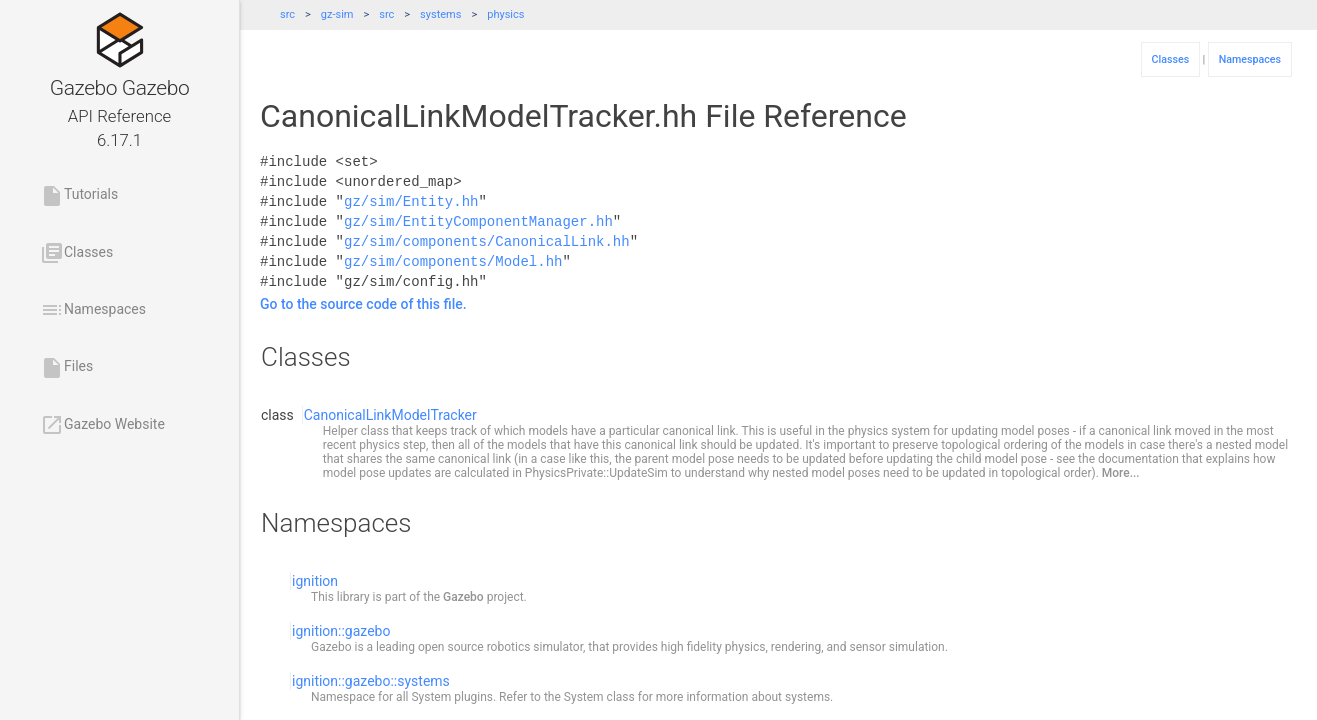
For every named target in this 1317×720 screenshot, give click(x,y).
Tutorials (79, 196)
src (287, 14)
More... (1121, 473)
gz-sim (337, 14)
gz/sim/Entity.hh (411, 201)
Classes (76, 253)
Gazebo (463, 597)
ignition (315, 581)
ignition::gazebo (341, 631)
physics (505, 14)
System (431, 697)
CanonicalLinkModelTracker (390, 415)
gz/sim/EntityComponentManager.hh (478, 221)
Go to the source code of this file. (363, 304)
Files (66, 368)
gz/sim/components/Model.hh (453, 261)
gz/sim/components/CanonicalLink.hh (487, 241)
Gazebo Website (102, 425)
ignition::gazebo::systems (371, 681)
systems (440, 14)
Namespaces (93, 310)
